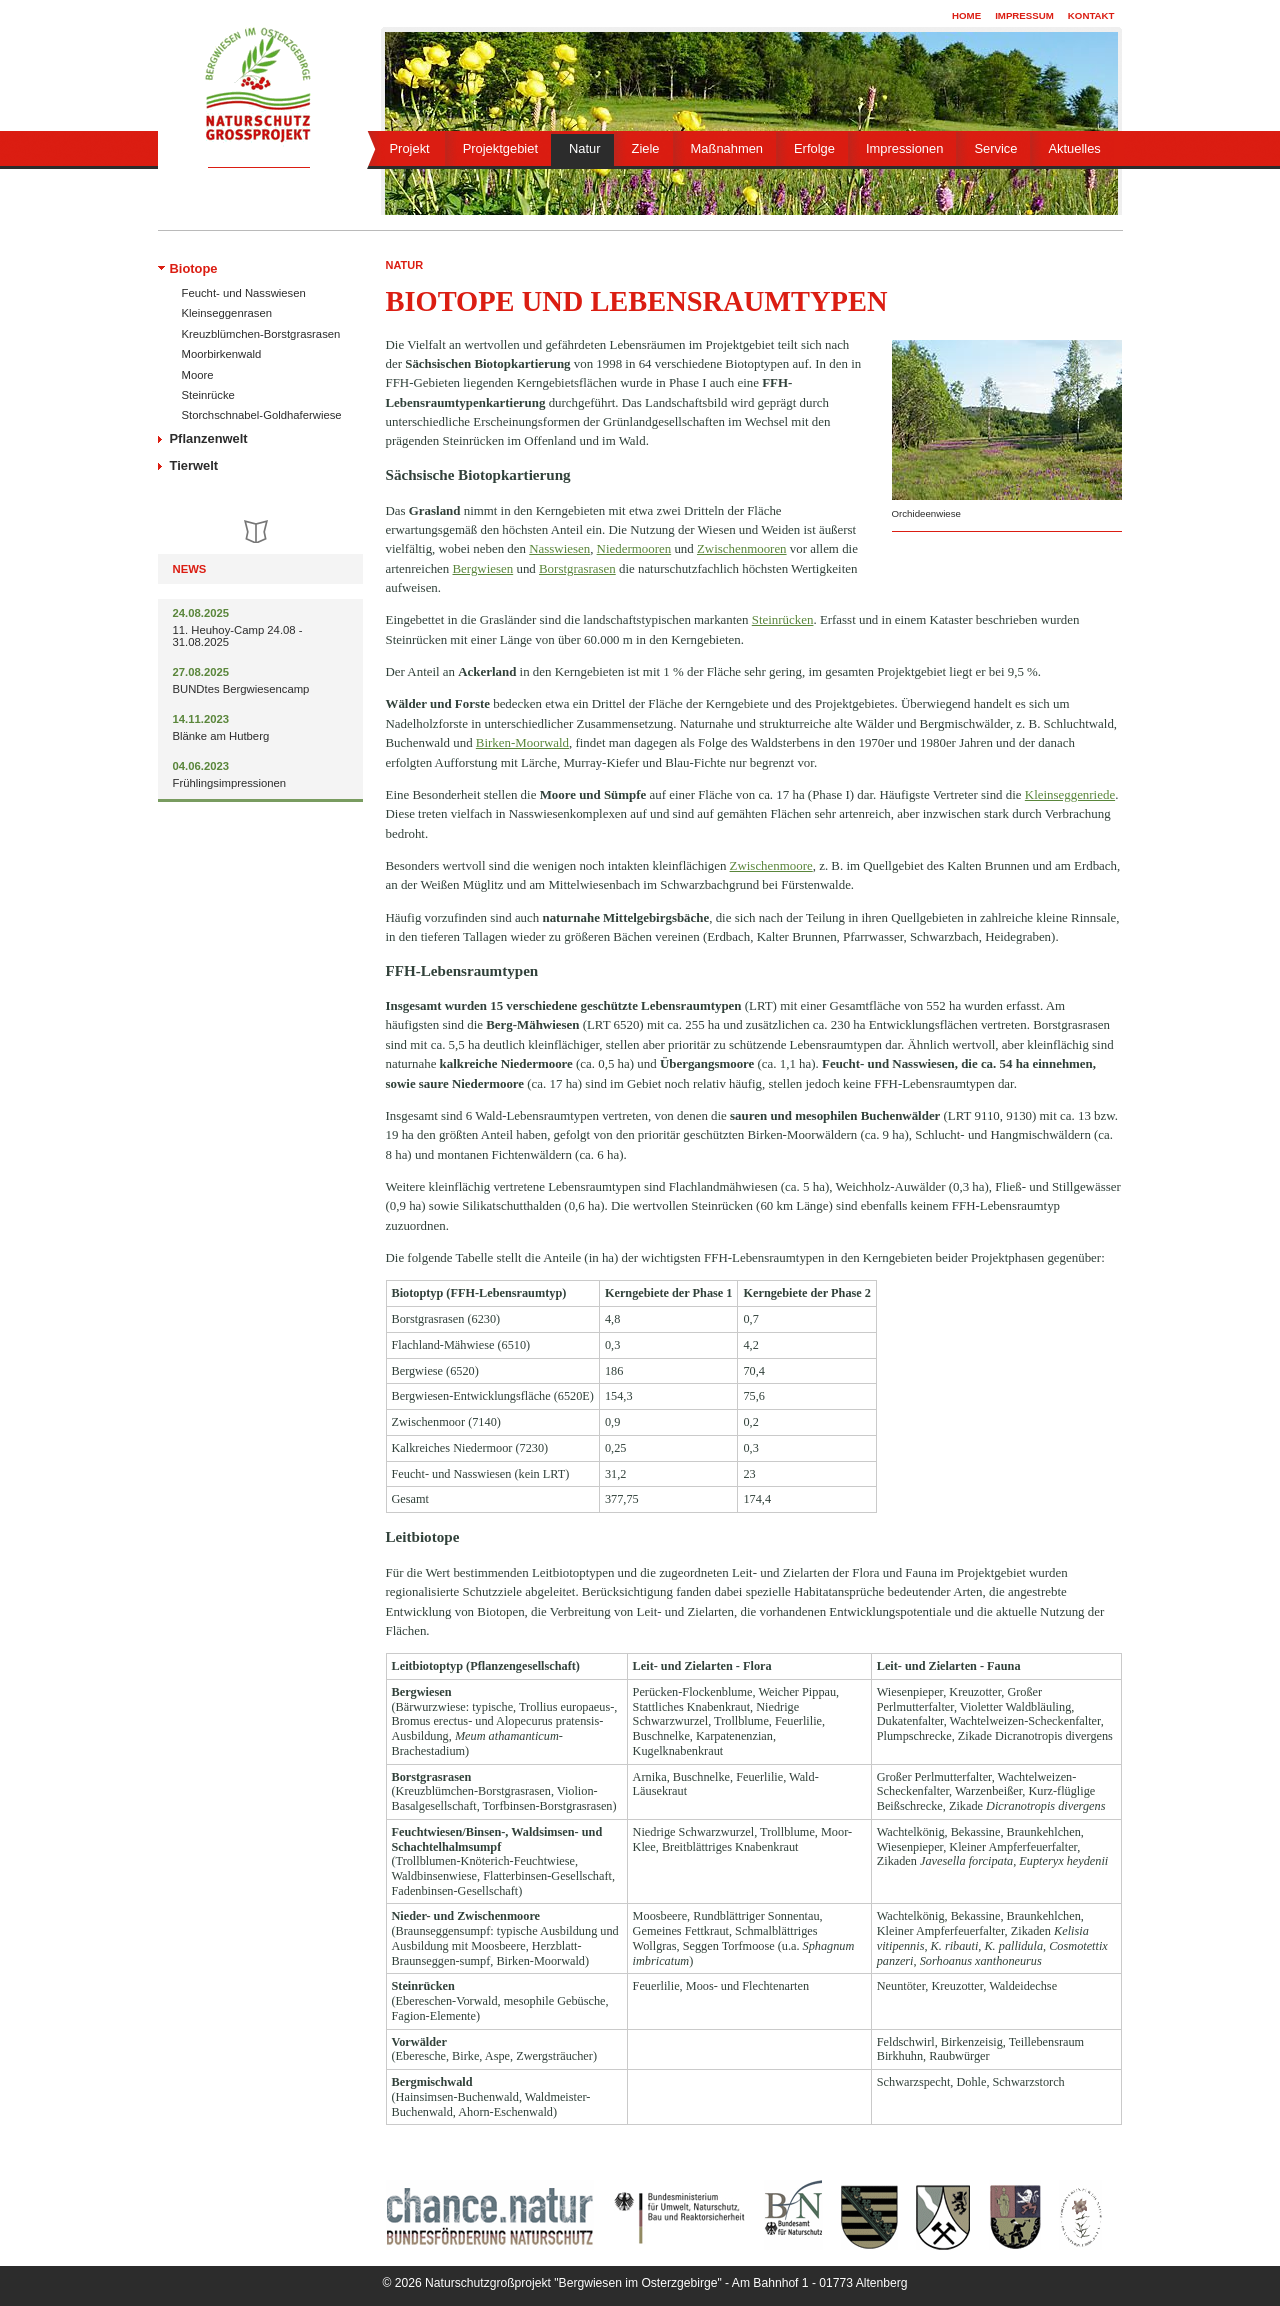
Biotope (194, 268)
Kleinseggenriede (1070, 794)
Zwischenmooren (742, 548)
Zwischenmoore (771, 865)
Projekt (410, 148)
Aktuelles (1074, 148)
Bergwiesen (483, 568)
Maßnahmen (727, 148)
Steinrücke (208, 395)
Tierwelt (194, 465)
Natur (585, 148)
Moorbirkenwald (222, 354)
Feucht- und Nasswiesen (244, 293)
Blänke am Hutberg (221, 736)
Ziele (646, 148)
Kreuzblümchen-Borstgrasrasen (261, 334)
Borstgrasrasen (577, 568)
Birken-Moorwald (522, 742)
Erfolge (814, 148)
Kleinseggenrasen (227, 313)
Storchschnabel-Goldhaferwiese (262, 415)
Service (995, 148)
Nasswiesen (559, 548)
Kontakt (1091, 15)
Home (966, 15)
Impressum (1024, 15)
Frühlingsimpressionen (230, 783)
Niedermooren (634, 548)
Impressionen (904, 148)
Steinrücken (783, 619)
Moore (198, 375)
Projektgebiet (500, 148)
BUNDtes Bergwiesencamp (241, 689)
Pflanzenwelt (209, 438)
